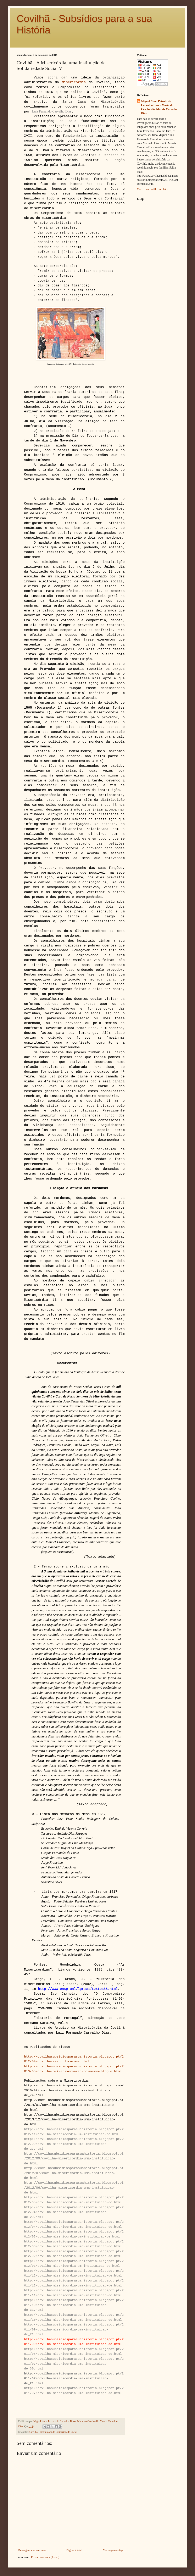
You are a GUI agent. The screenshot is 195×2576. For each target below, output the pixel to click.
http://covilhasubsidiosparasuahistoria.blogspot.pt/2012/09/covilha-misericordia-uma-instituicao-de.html (74, 2158)
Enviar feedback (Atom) (45, 2557)
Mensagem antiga (113, 2550)
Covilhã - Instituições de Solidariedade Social (53, 2432)
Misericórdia (74, 82)
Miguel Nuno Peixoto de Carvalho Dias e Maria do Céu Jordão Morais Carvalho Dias (159, 107)
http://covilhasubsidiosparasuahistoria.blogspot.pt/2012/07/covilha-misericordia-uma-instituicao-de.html (74, 2173)
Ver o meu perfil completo (152, 189)
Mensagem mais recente (32, 2550)
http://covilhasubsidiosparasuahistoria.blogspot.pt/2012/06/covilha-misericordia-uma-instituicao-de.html (74, 2188)
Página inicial (74, 2550)
